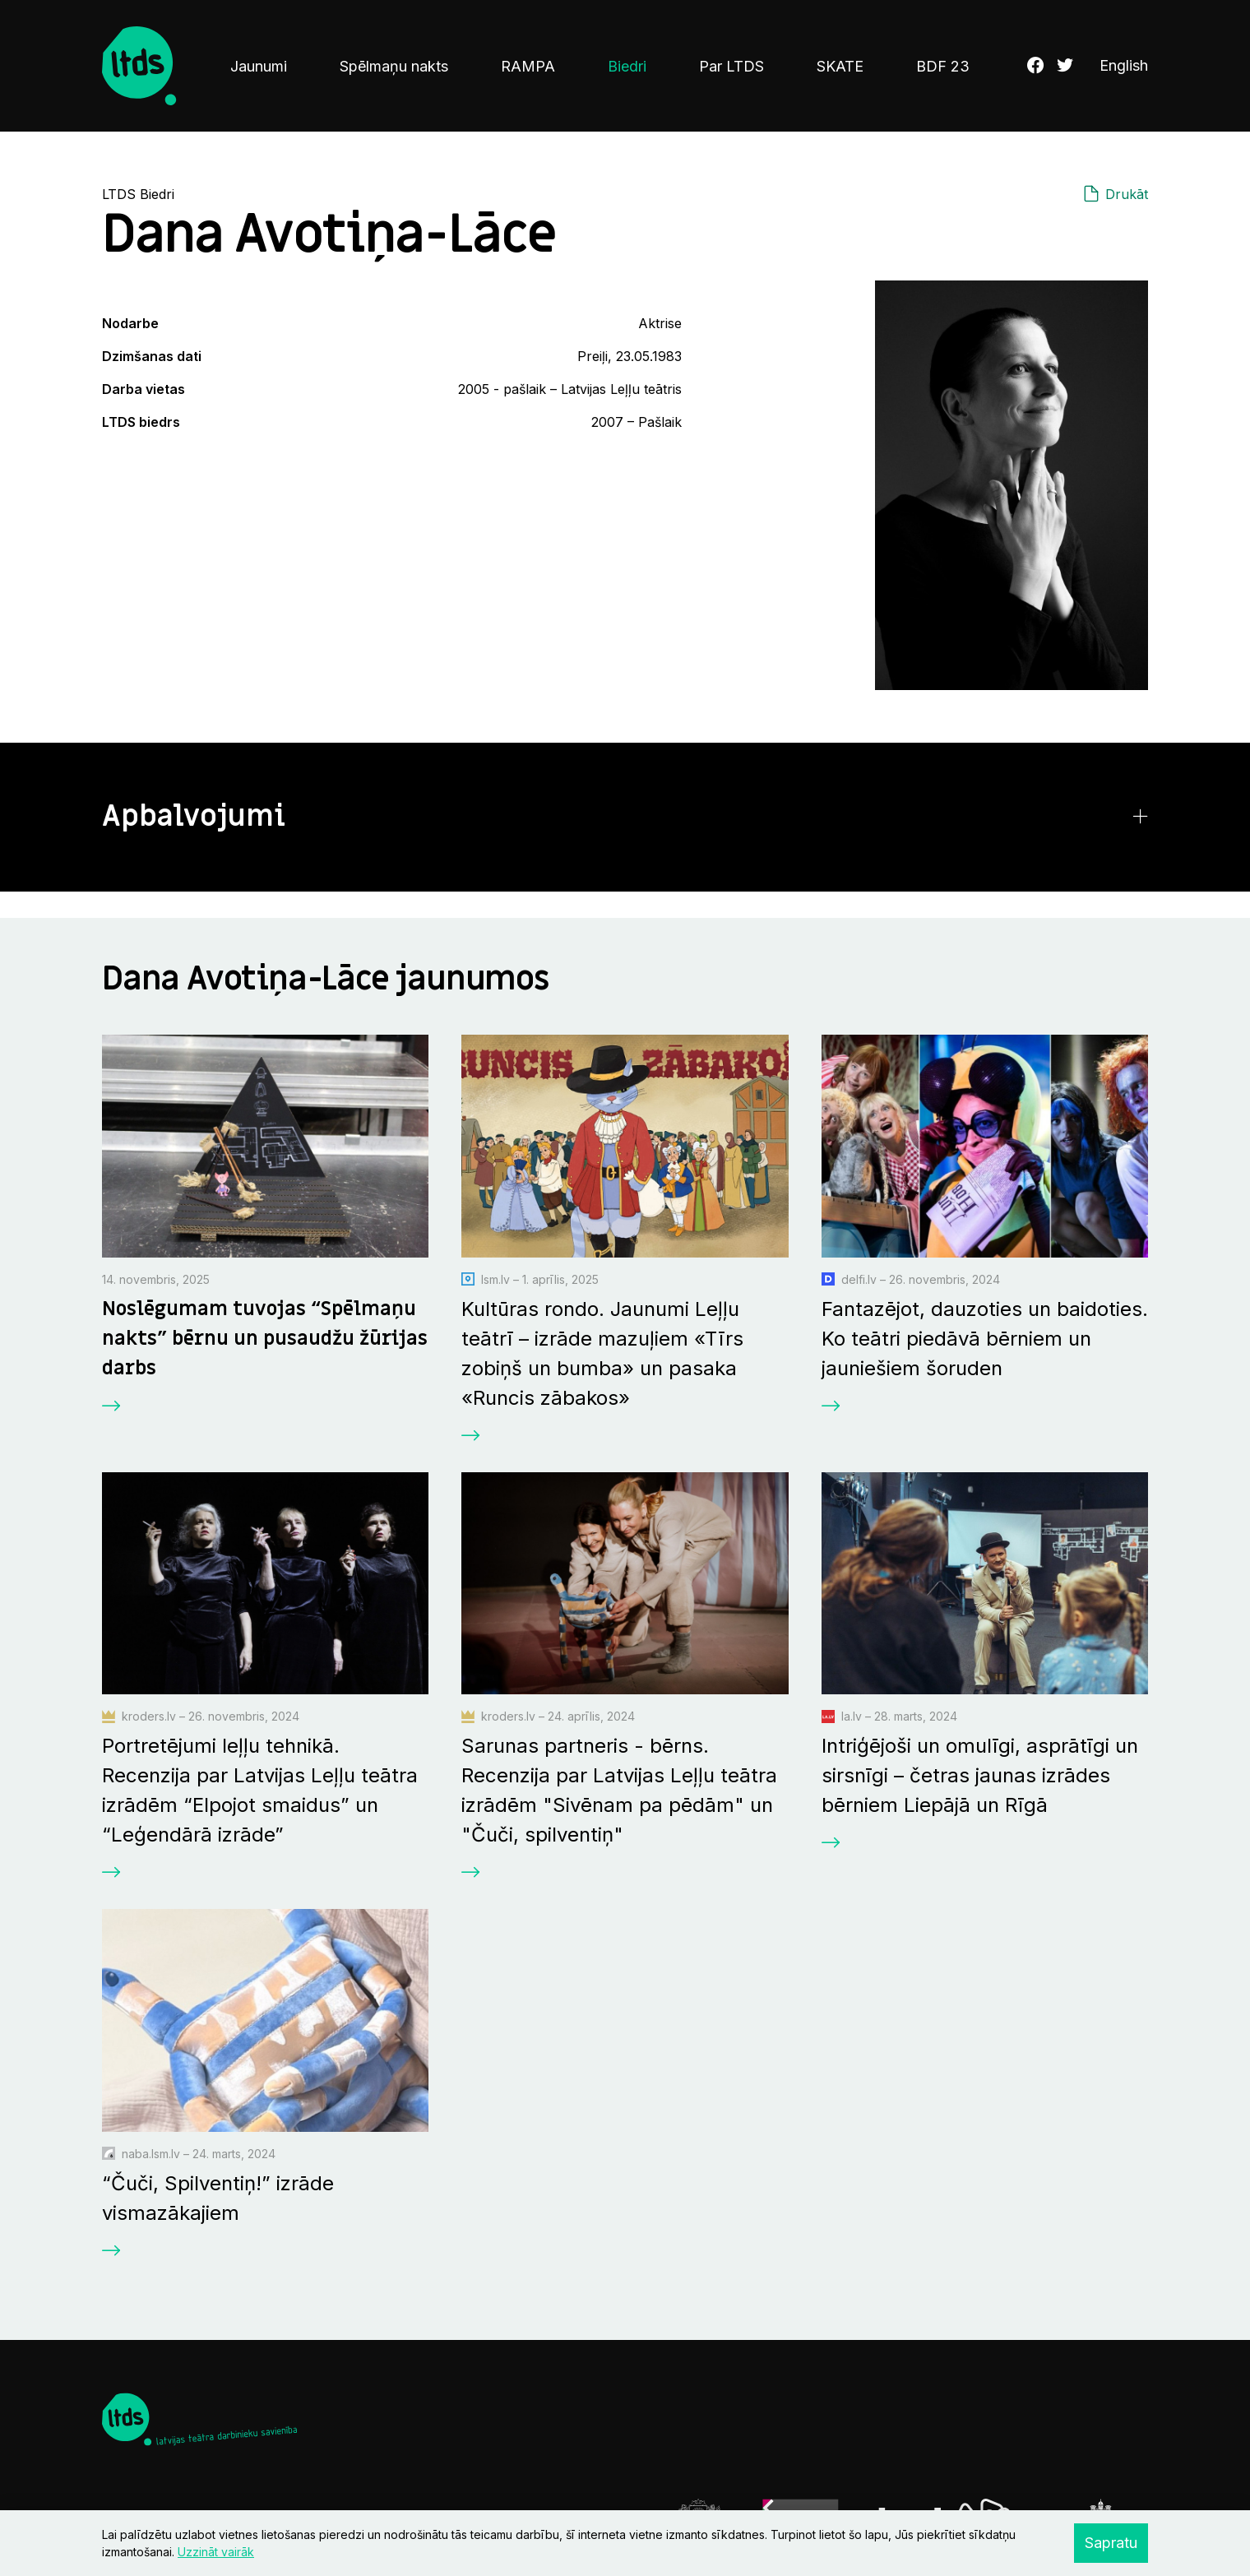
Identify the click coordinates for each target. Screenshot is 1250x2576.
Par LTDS (731, 66)
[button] (625, 817)
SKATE (840, 66)
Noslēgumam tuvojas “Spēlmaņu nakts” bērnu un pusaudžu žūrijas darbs (265, 1338)
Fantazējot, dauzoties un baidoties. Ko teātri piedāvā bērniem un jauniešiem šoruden (985, 1338)
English (1124, 65)
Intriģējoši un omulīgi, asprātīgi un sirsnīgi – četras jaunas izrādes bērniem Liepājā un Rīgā (980, 1775)
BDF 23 (943, 66)
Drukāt (1126, 194)
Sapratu (1111, 2542)
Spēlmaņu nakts (394, 66)
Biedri (627, 66)
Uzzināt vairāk (216, 2552)
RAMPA (528, 66)
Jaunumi (258, 66)
